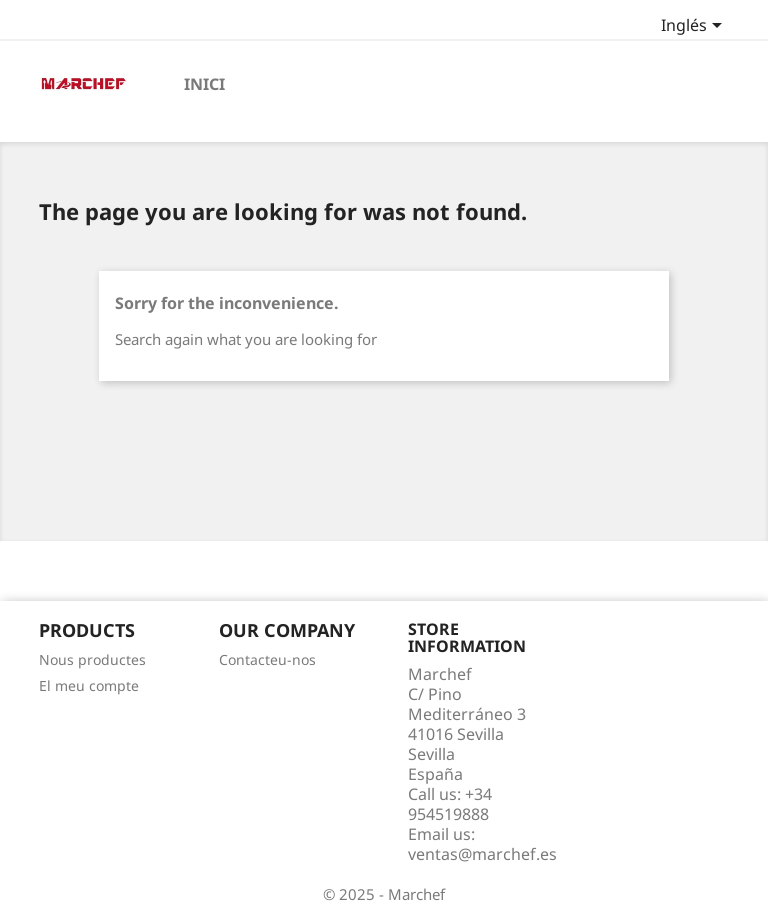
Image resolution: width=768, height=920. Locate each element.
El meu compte (89, 685)
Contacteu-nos (267, 659)
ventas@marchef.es (482, 854)
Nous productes (92, 659)
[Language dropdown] (695, 27)
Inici (204, 84)
